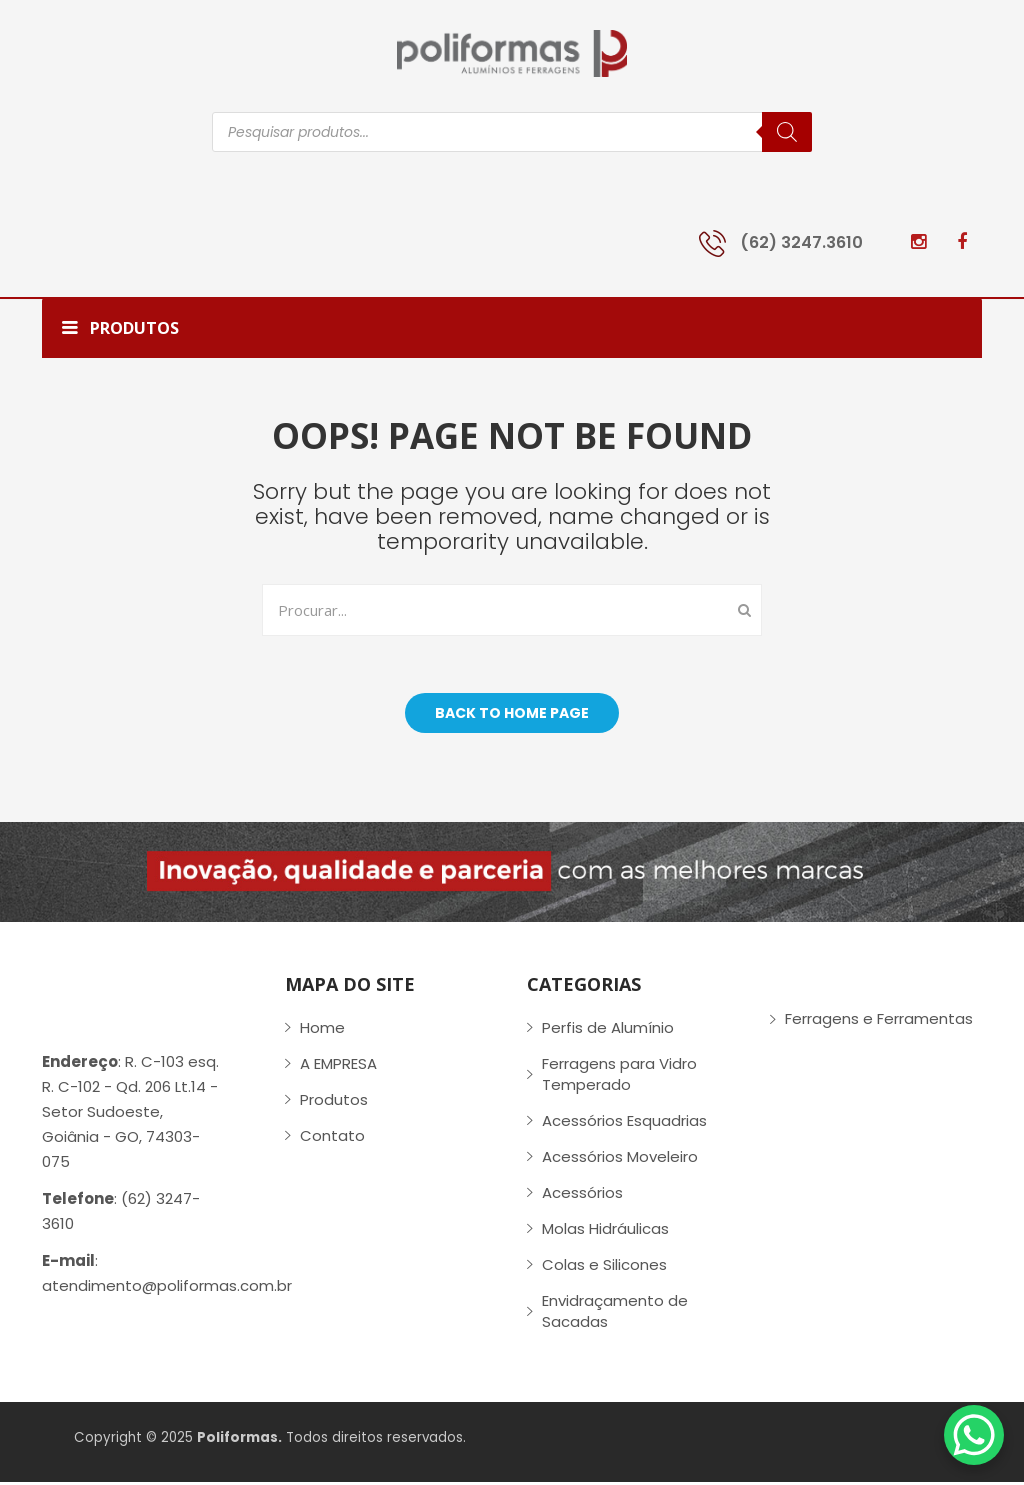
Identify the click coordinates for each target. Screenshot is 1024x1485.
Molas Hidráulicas (605, 1231)
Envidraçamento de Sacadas (615, 1314)
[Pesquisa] (787, 132)
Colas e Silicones (604, 1267)
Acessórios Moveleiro (620, 1159)
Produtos (334, 1102)
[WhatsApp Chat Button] (974, 1435)
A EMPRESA (338, 1066)
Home (322, 1030)
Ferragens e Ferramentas (879, 1021)
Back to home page (512, 716)
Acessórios (582, 1195)
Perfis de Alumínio (608, 1030)
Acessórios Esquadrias (624, 1123)
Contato (332, 1138)
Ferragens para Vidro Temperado (619, 1077)
